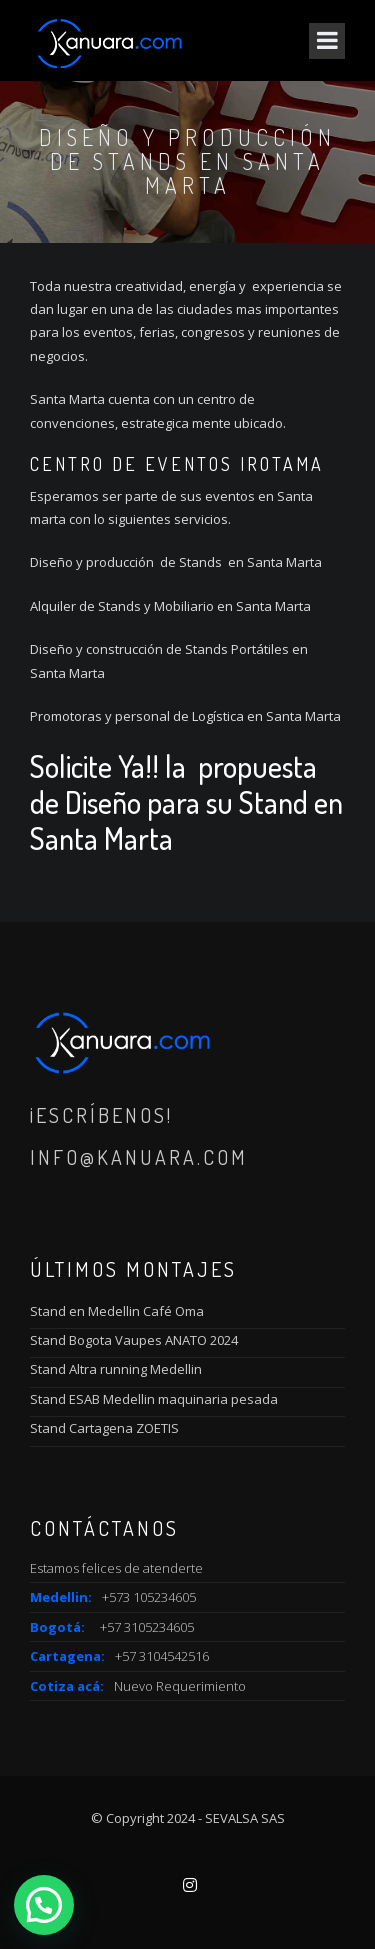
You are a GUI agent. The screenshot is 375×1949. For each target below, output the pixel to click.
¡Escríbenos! (101, 1115)
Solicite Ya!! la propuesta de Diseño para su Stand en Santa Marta (186, 802)
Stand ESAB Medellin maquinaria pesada (154, 1399)
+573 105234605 (149, 1597)
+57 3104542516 (162, 1656)
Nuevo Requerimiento (180, 1686)
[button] (44, 1905)
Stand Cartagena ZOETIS (104, 1428)
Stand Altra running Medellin (116, 1369)
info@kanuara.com (139, 1157)
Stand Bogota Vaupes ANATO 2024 (134, 1340)
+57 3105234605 (147, 1627)
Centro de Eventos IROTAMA (177, 464)
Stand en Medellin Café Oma (117, 1311)
